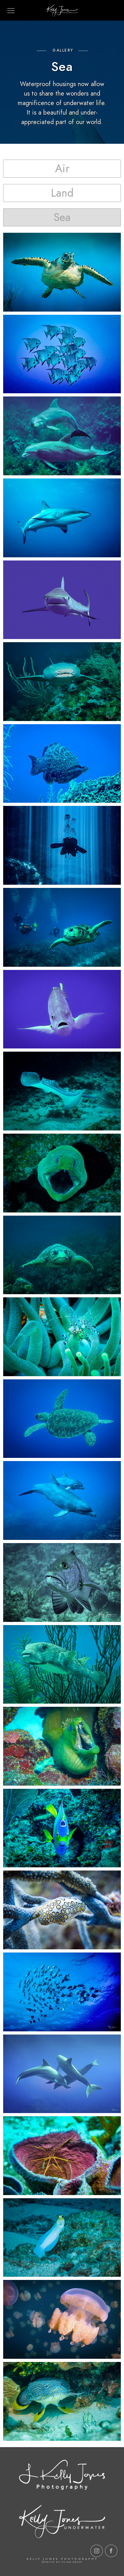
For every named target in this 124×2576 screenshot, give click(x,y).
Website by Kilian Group (62, 2561)
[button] (62, 169)
